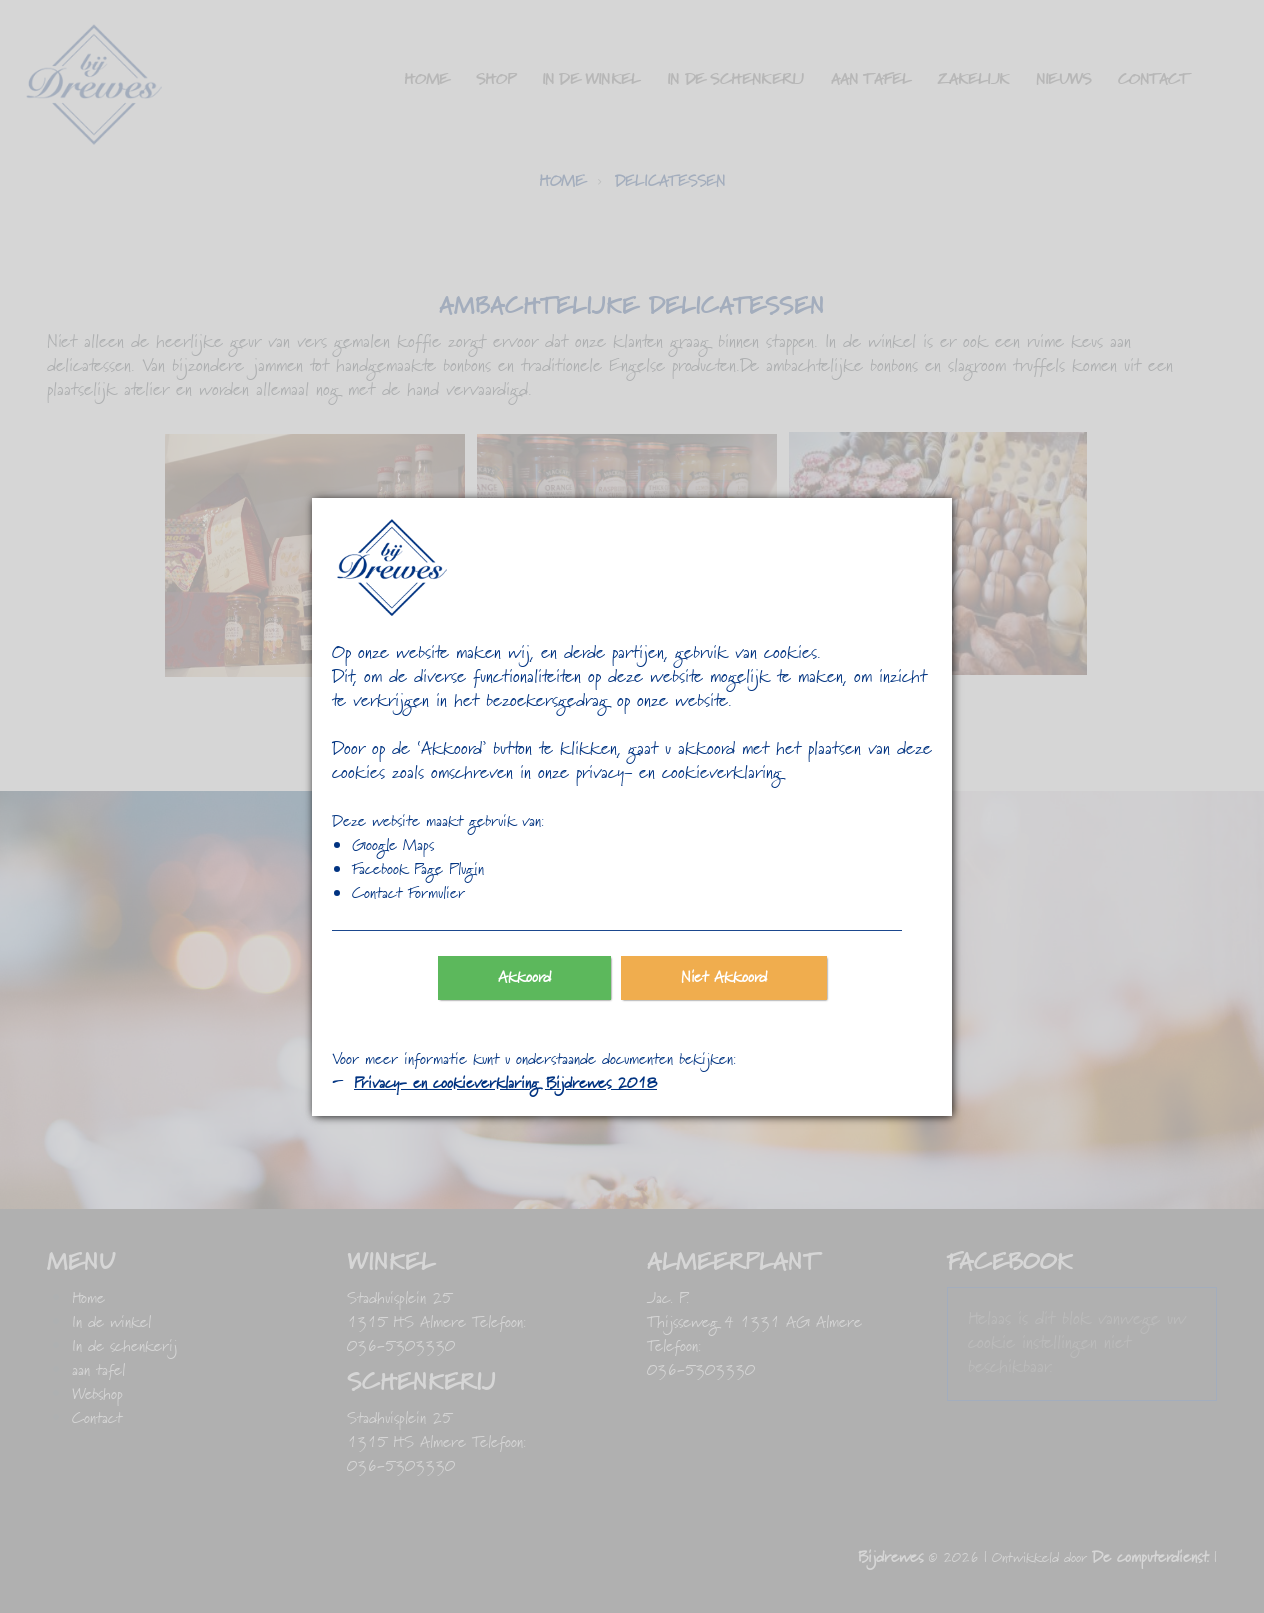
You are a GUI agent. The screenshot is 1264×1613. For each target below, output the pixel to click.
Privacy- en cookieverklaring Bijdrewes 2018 (505, 1084)
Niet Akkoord (724, 978)
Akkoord (524, 978)
